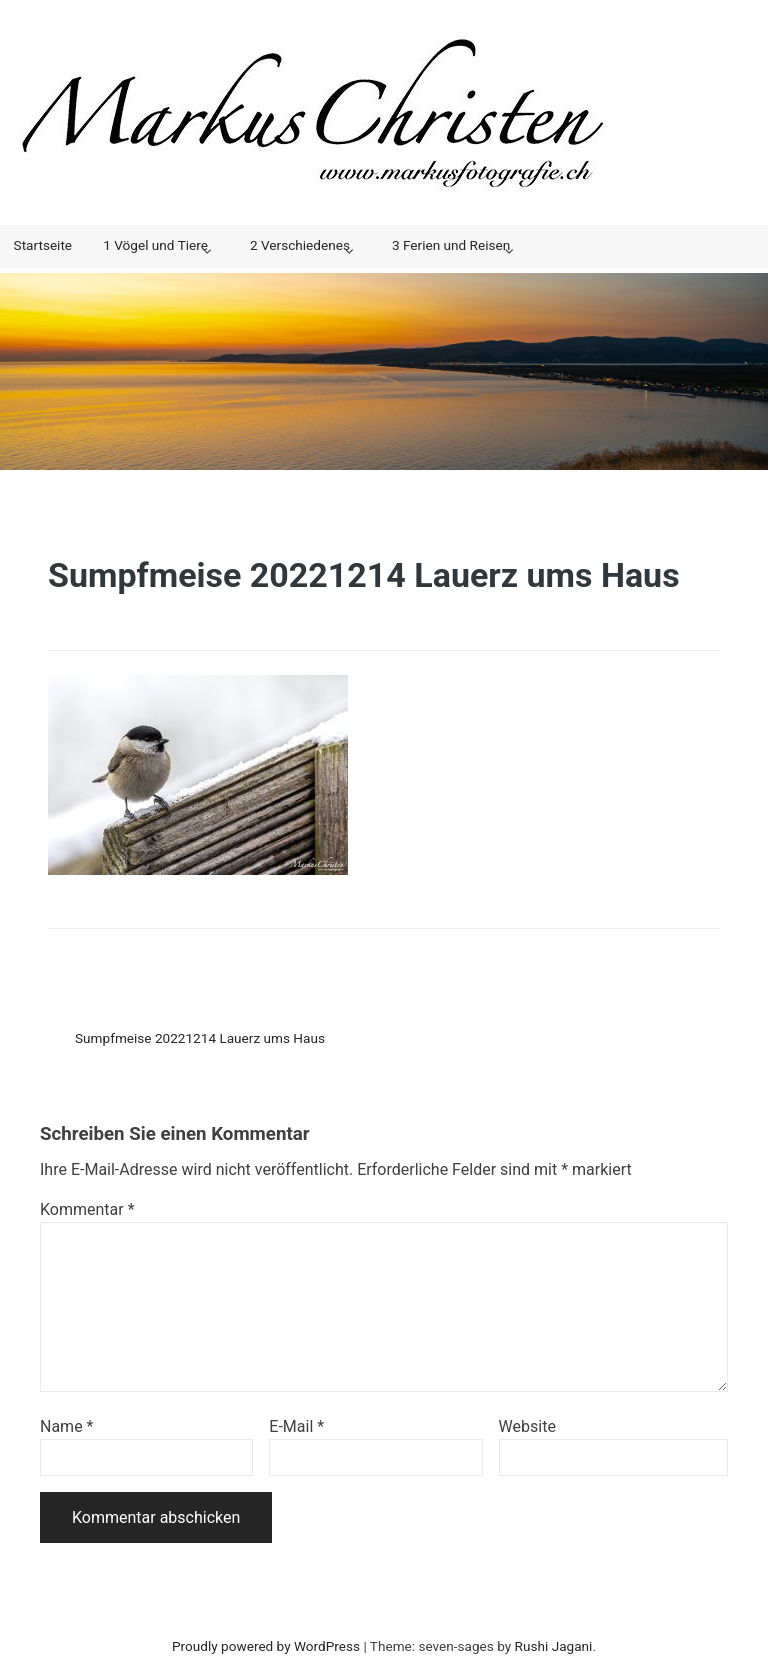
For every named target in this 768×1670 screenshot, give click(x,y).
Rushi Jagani (554, 1646)
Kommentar (87, 1209)
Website (527, 1426)
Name (67, 1426)
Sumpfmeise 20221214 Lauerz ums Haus (200, 1038)
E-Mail (296, 1426)
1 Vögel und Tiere (155, 245)
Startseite (43, 245)
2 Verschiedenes (300, 245)
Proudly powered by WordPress (266, 1646)
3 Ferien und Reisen (451, 245)
